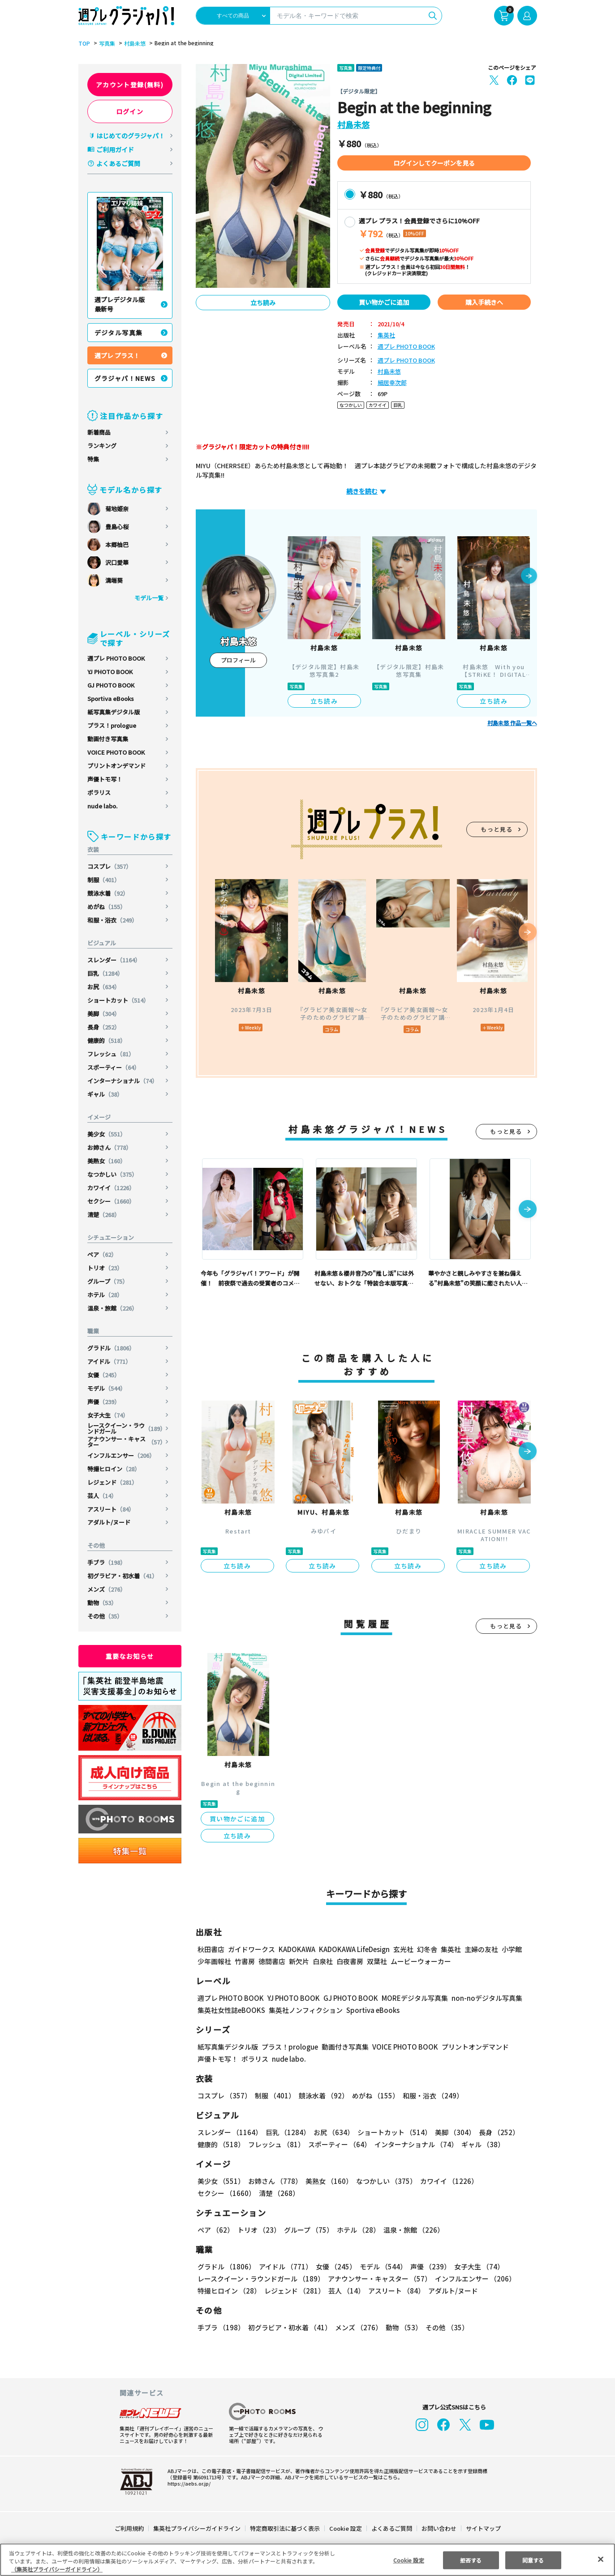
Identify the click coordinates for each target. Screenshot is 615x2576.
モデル (107, 1388)
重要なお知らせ (130, 1656)
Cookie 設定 (345, 2528)
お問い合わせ (438, 2528)
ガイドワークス (251, 1949)
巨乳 (106, 973)
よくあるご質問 (118, 163)
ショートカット (118, 1000)
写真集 (106, 43)
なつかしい (112, 1174)
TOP (83, 43)
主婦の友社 (480, 1949)
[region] (307, 2559)
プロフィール (238, 660)
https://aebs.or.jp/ (188, 2483)
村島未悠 (133, 43)
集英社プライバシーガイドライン (197, 2528)
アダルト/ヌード (108, 1522)
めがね (107, 906)
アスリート (111, 1509)
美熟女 (107, 1161)
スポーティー (114, 1067)
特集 (93, 459)
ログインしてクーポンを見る (434, 162)
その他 (105, 1616)
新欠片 (299, 1961)
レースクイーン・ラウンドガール (126, 1428)
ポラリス (99, 792)
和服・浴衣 (112, 920)
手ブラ (107, 1562)
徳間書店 (271, 1961)
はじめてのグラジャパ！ (130, 135)
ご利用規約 (129, 2528)
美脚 (104, 1013)
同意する (533, 2559)
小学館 (510, 1949)
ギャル (105, 1094)
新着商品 (99, 432)
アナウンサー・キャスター (126, 1441)
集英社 (386, 335)
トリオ (105, 1268)
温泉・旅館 (112, 1308)
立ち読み (262, 302)
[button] (529, 576)
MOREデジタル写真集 (409, 1998)
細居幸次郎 (392, 383)
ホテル (105, 1294)
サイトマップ (482, 2528)
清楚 (104, 1214)
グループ (108, 1281)
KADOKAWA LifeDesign (353, 1949)
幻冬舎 (426, 1949)
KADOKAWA (296, 1949)
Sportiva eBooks (110, 698)
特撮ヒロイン (114, 1469)
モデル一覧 (148, 598)
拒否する (471, 2559)
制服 (104, 880)
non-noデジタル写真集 (480, 1998)
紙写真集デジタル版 (113, 712)
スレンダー (114, 960)
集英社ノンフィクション (304, 2010)
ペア (102, 1254)
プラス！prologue (112, 725)
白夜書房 (349, 1961)
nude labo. (102, 806)
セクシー (111, 1201)
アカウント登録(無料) (130, 84)
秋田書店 (211, 1949)
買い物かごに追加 (384, 302)
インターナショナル (122, 1081)
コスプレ (110, 866)
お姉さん (110, 1147)
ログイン (130, 111)
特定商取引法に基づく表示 (285, 2528)
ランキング (101, 445)
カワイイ (111, 1187)
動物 (102, 1602)
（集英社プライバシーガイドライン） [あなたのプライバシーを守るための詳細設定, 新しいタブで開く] (57, 2569)
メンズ (107, 1589)
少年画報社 (214, 1961)
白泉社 (323, 1961)
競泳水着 (108, 893)
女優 (104, 1375)
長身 (104, 1027)
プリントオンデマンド (116, 765)
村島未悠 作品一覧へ (512, 723)
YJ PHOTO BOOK (110, 671)
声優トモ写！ (104, 779)
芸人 (102, 1495)
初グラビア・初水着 (122, 1576)
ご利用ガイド (115, 149)
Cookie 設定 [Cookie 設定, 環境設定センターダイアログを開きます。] (408, 2559)
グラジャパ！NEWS (125, 378)
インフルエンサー (121, 1455)
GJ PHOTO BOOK (111, 685)
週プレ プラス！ (117, 355)
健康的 (107, 1040)
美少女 (107, 1134)
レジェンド (112, 1482)
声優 (104, 1401)
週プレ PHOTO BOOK (116, 658)
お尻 (104, 987)
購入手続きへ (484, 302)
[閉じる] (601, 2559)
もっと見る (497, 829)
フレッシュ (111, 1054)
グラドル (111, 1348)
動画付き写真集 (107, 739)
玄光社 (402, 1949)
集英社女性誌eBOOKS (231, 2010)
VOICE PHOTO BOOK (116, 752)
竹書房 (245, 1961)
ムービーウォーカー (421, 1961)
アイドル (109, 1361)
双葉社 (377, 1961)
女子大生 (108, 1415)
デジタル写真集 (119, 332)
